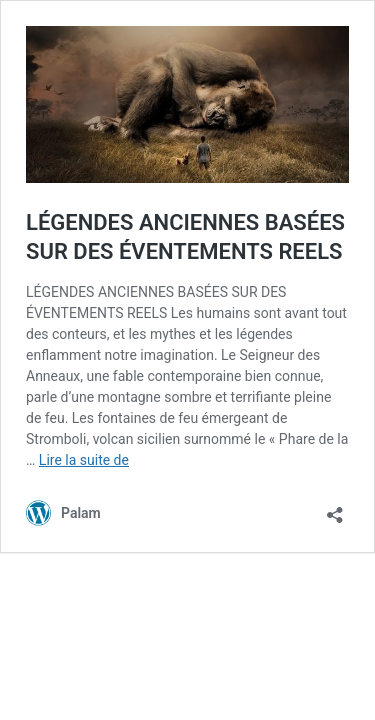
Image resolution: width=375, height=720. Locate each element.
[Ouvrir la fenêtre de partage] (335, 508)
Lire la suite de (84, 460)
